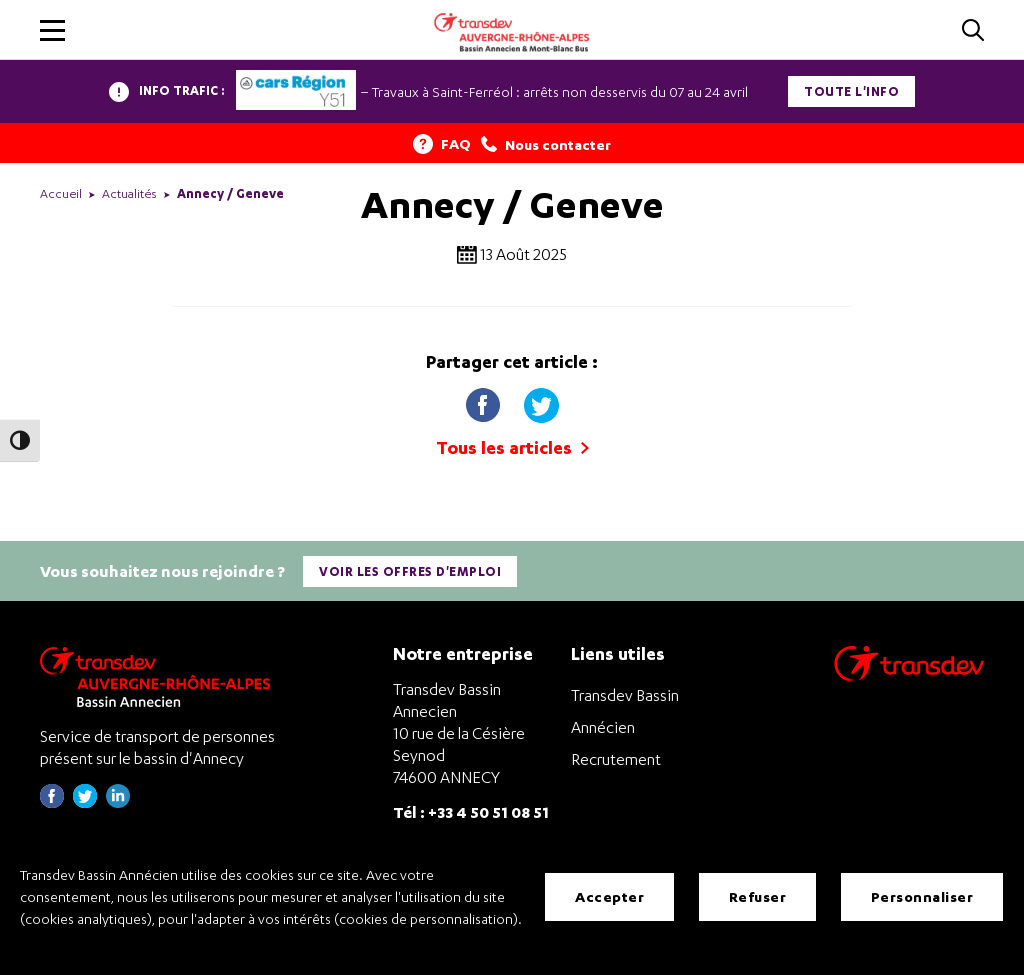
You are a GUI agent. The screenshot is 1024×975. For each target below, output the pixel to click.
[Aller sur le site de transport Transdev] (909, 676)
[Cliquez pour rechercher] (973, 31)
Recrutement (616, 759)
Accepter (609, 896)
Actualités (129, 193)
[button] (52, 30)
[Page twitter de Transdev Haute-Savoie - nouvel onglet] (85, 802)
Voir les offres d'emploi (410, 571)
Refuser (758, 896)
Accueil (61, 193)
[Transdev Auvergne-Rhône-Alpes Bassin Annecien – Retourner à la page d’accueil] (160, 676)
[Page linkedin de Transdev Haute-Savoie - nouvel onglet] (118, 802)
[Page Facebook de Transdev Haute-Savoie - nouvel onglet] (52, 802)
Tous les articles (512, 447)
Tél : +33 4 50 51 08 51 (471, 811)
